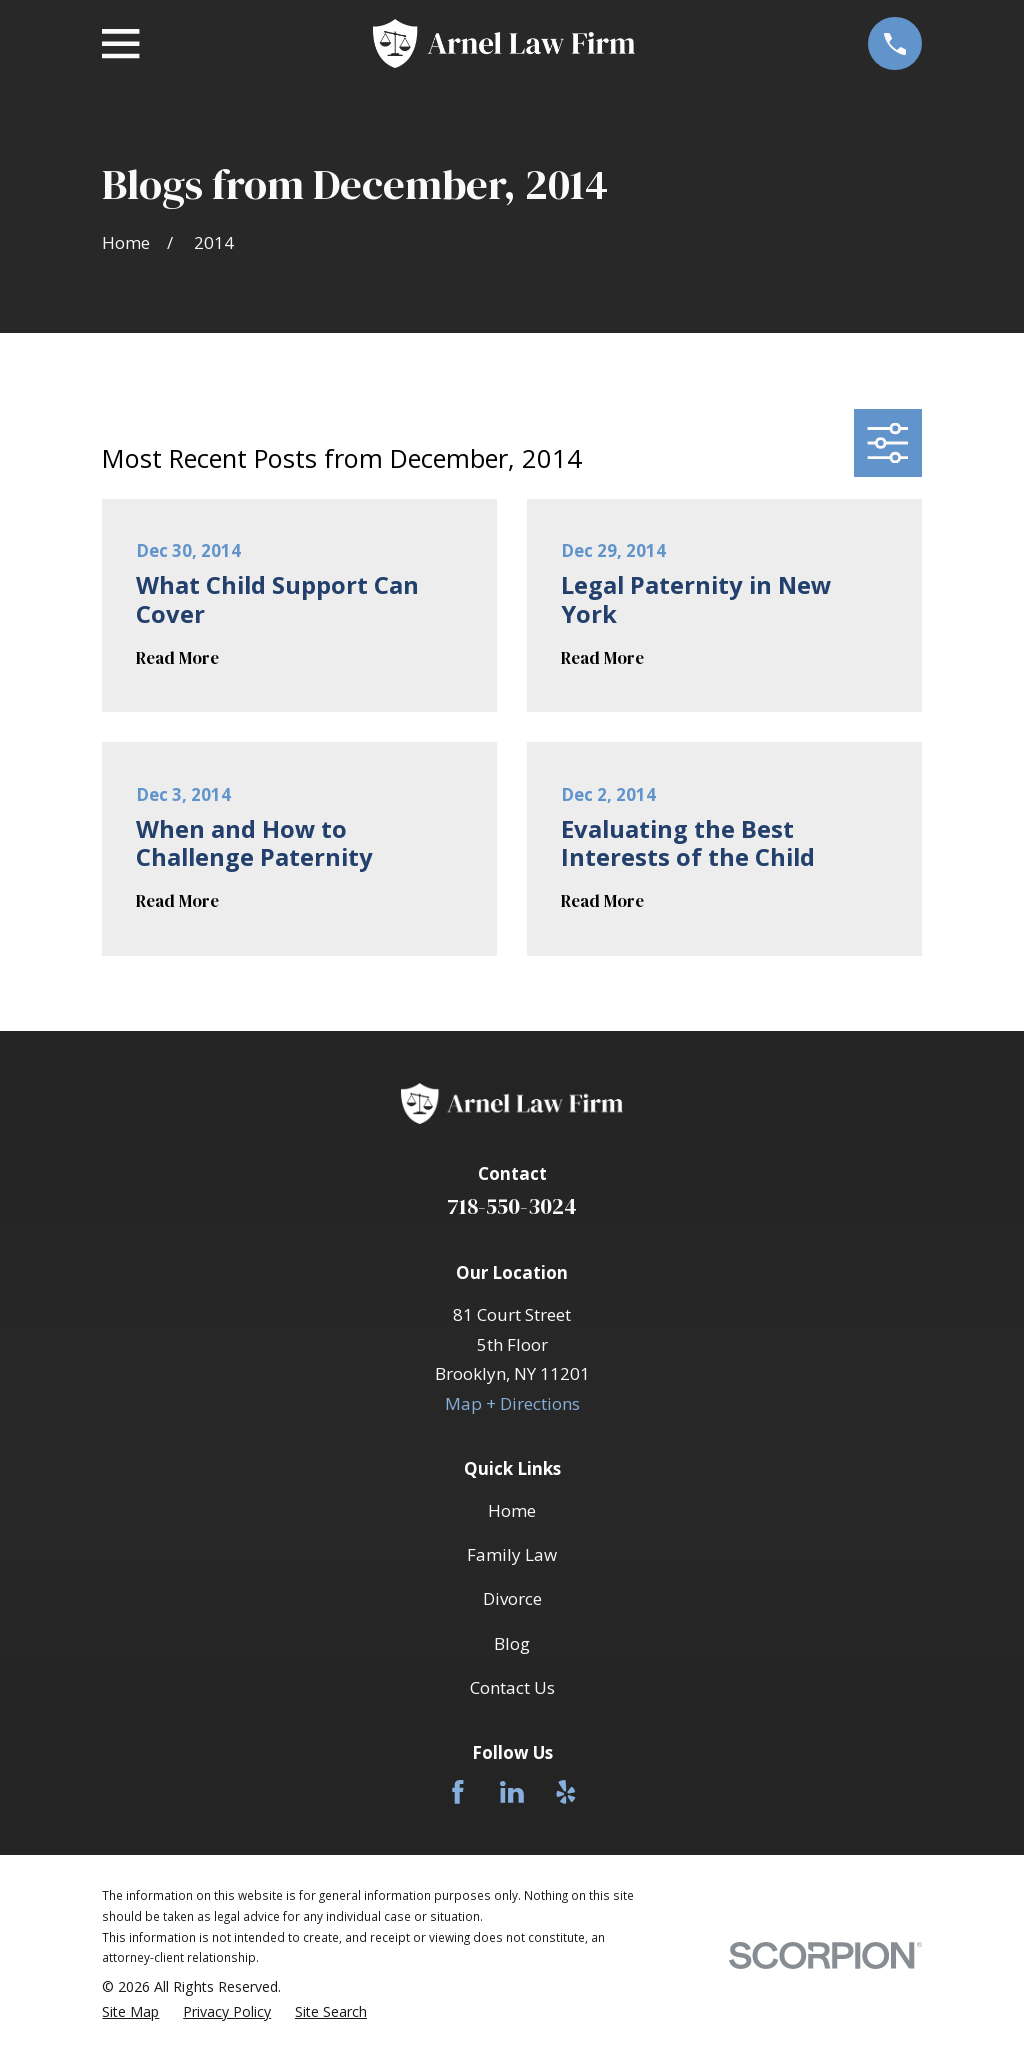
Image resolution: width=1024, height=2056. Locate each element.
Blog (512, 1643)
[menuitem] (130, 2012)
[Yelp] (566, 1792)
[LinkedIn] (512, 1792)
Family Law (512, 1554)
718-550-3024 (512, 1206)
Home (512, 1510)
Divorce (512, 1598)
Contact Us (512, 1687)
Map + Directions (512, 1403)
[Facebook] (458, 1792)
